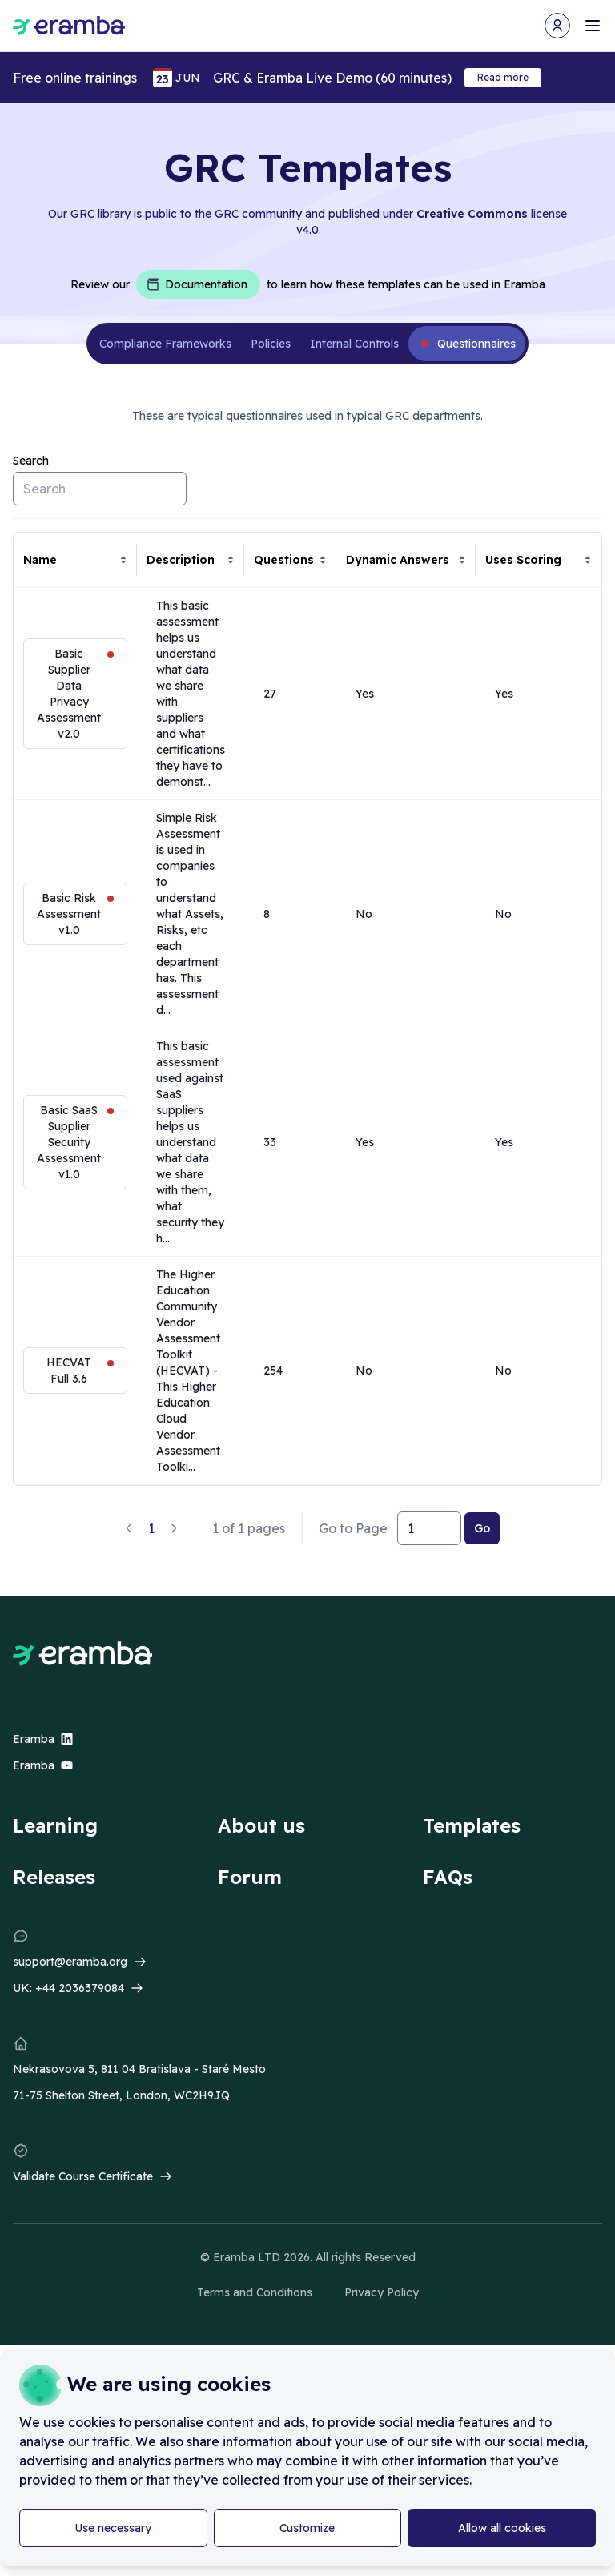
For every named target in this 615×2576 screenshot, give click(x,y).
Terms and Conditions (254, 2292)
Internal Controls (354, 343)
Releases (54, 1877)
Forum (250, 1877)
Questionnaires (476, 343)
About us (261, 1825)
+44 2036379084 (79, 1988)
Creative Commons (472, 214)
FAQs (447, 1877)
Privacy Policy (381, 2292)
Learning (55, 1825)
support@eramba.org (70, 1961)
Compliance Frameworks (165, 343)
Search (31, 460)
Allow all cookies (502, 2528)
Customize (307, 2528)
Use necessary (112, 2528)
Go (482, 1528)
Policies (271, 343)
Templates (472, 1825)
